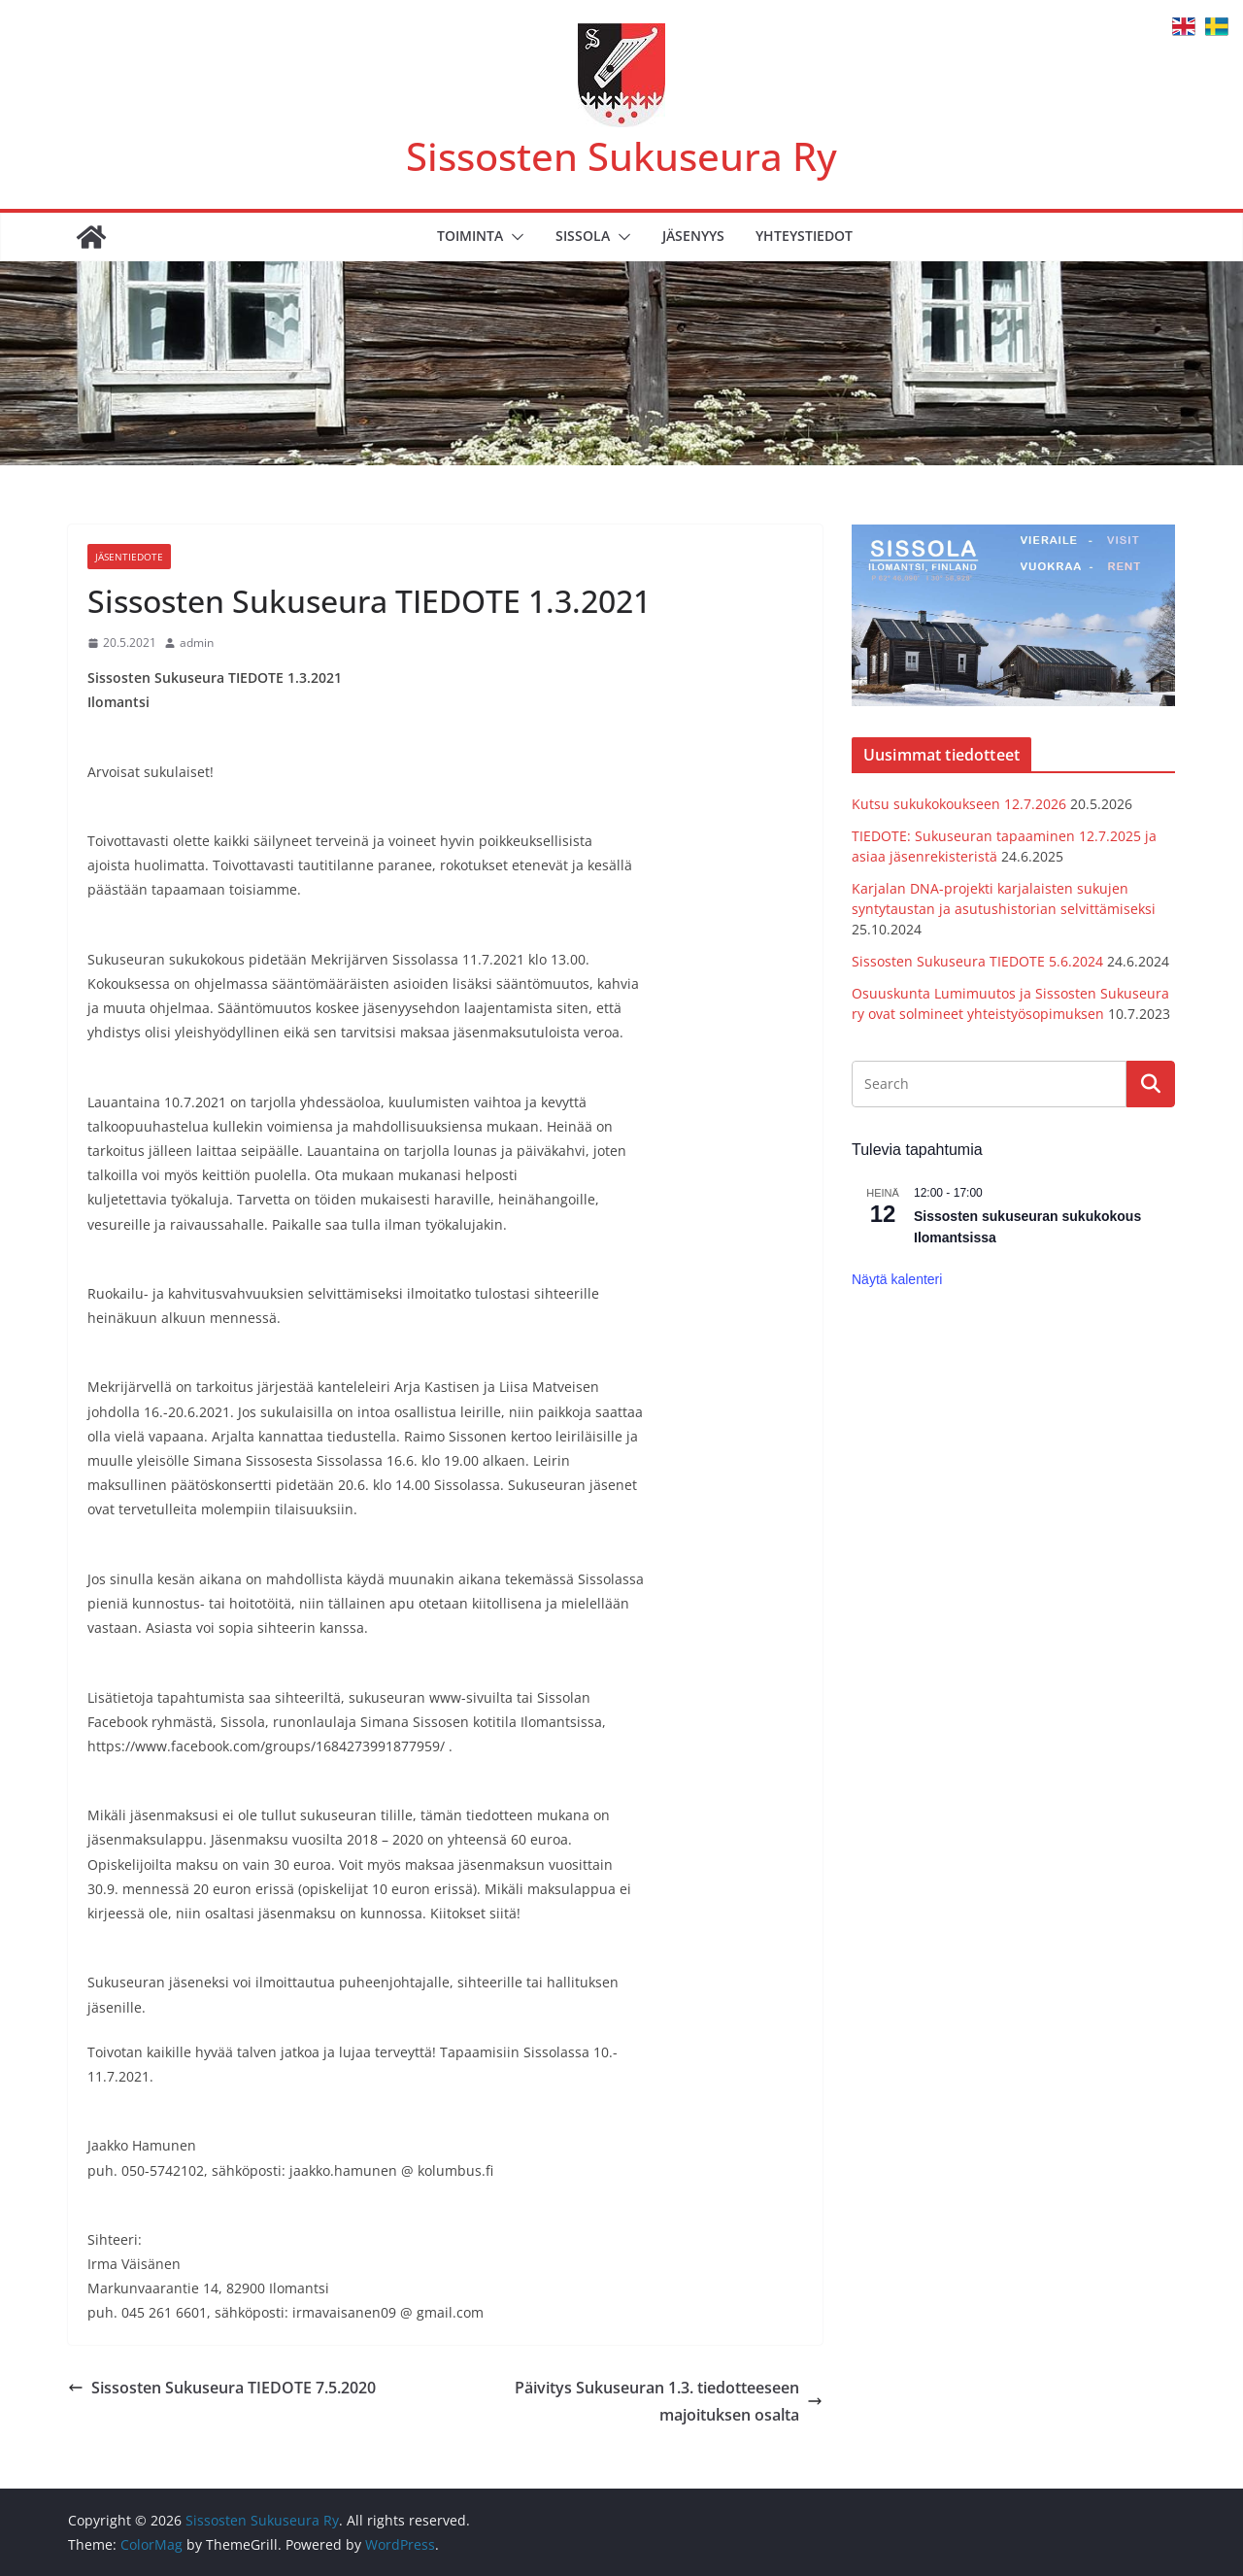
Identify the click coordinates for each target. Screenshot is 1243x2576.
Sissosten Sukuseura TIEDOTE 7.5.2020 (222, 2387)
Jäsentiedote (129, 556)
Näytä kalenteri (897, 1279)
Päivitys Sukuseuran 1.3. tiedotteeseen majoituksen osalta (669, 2401)
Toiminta (470, 235)
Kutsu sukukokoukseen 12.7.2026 (959, 804)
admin (197, 642)
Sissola (582, 235)
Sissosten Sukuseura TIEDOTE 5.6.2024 (977, 961)
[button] (513, 237)
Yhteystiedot (804, 235)
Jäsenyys (693, 235)
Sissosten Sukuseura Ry (621, 156)
